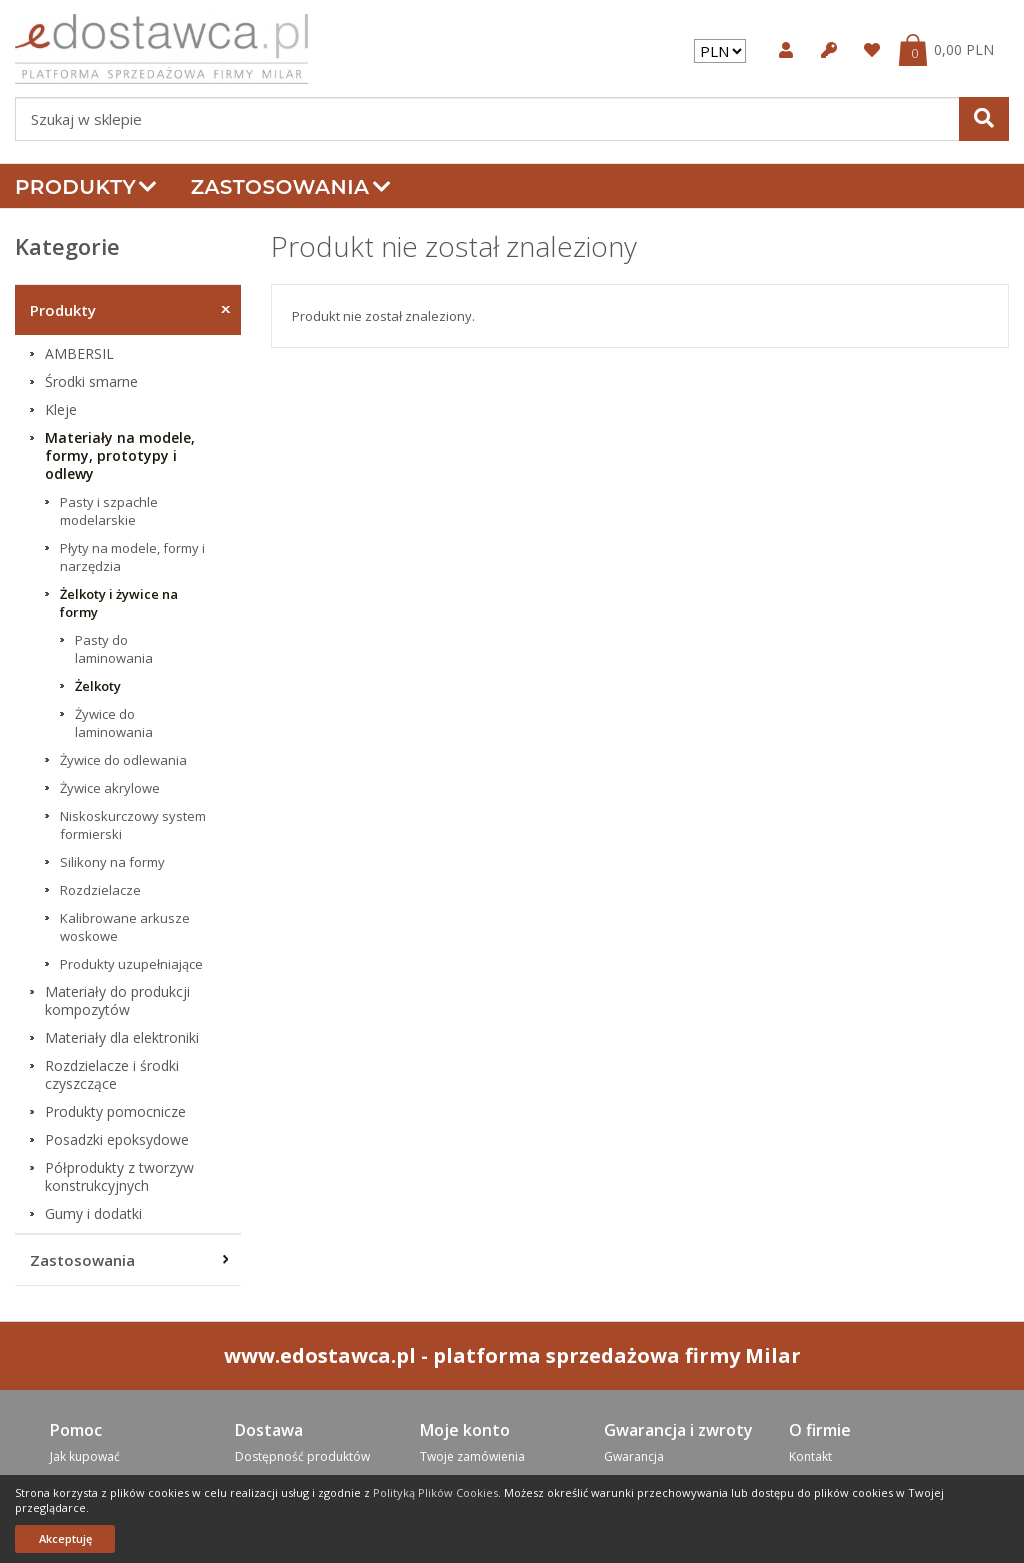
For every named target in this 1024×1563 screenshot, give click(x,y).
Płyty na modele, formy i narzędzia (132, 557)
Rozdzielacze (100, 890)
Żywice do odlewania (123, 760)
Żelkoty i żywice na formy (119, 603)
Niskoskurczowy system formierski (133, 825)
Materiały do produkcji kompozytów (117, 1001)
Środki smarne (91, 382)
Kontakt (810, 1456)
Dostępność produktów (302, 1456)
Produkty (86, 187)
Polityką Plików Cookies (435, 1492)
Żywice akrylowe (110, 788)
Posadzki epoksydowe (117, 1140)
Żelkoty (98, 686)
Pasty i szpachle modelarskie (109, 511)
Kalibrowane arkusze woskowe (125, 927)
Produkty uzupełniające (131, 964)
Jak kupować (85, 1456)
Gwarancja (634, 1456)
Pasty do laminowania (114, 649)
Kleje (61, 410)
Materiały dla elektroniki (122, 1038)
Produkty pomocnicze (115, 1112)
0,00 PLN (964, 50)
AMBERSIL (79, 354)
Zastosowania (291, 187)
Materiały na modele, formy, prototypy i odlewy (120, 456)
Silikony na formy (112, 862)
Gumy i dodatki (93, 1214)
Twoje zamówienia (472, 1456)
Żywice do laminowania (114, 723)
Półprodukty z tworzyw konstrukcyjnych (119, 1177)
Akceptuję (65, 1538)
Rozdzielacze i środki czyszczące (112, 1075)
